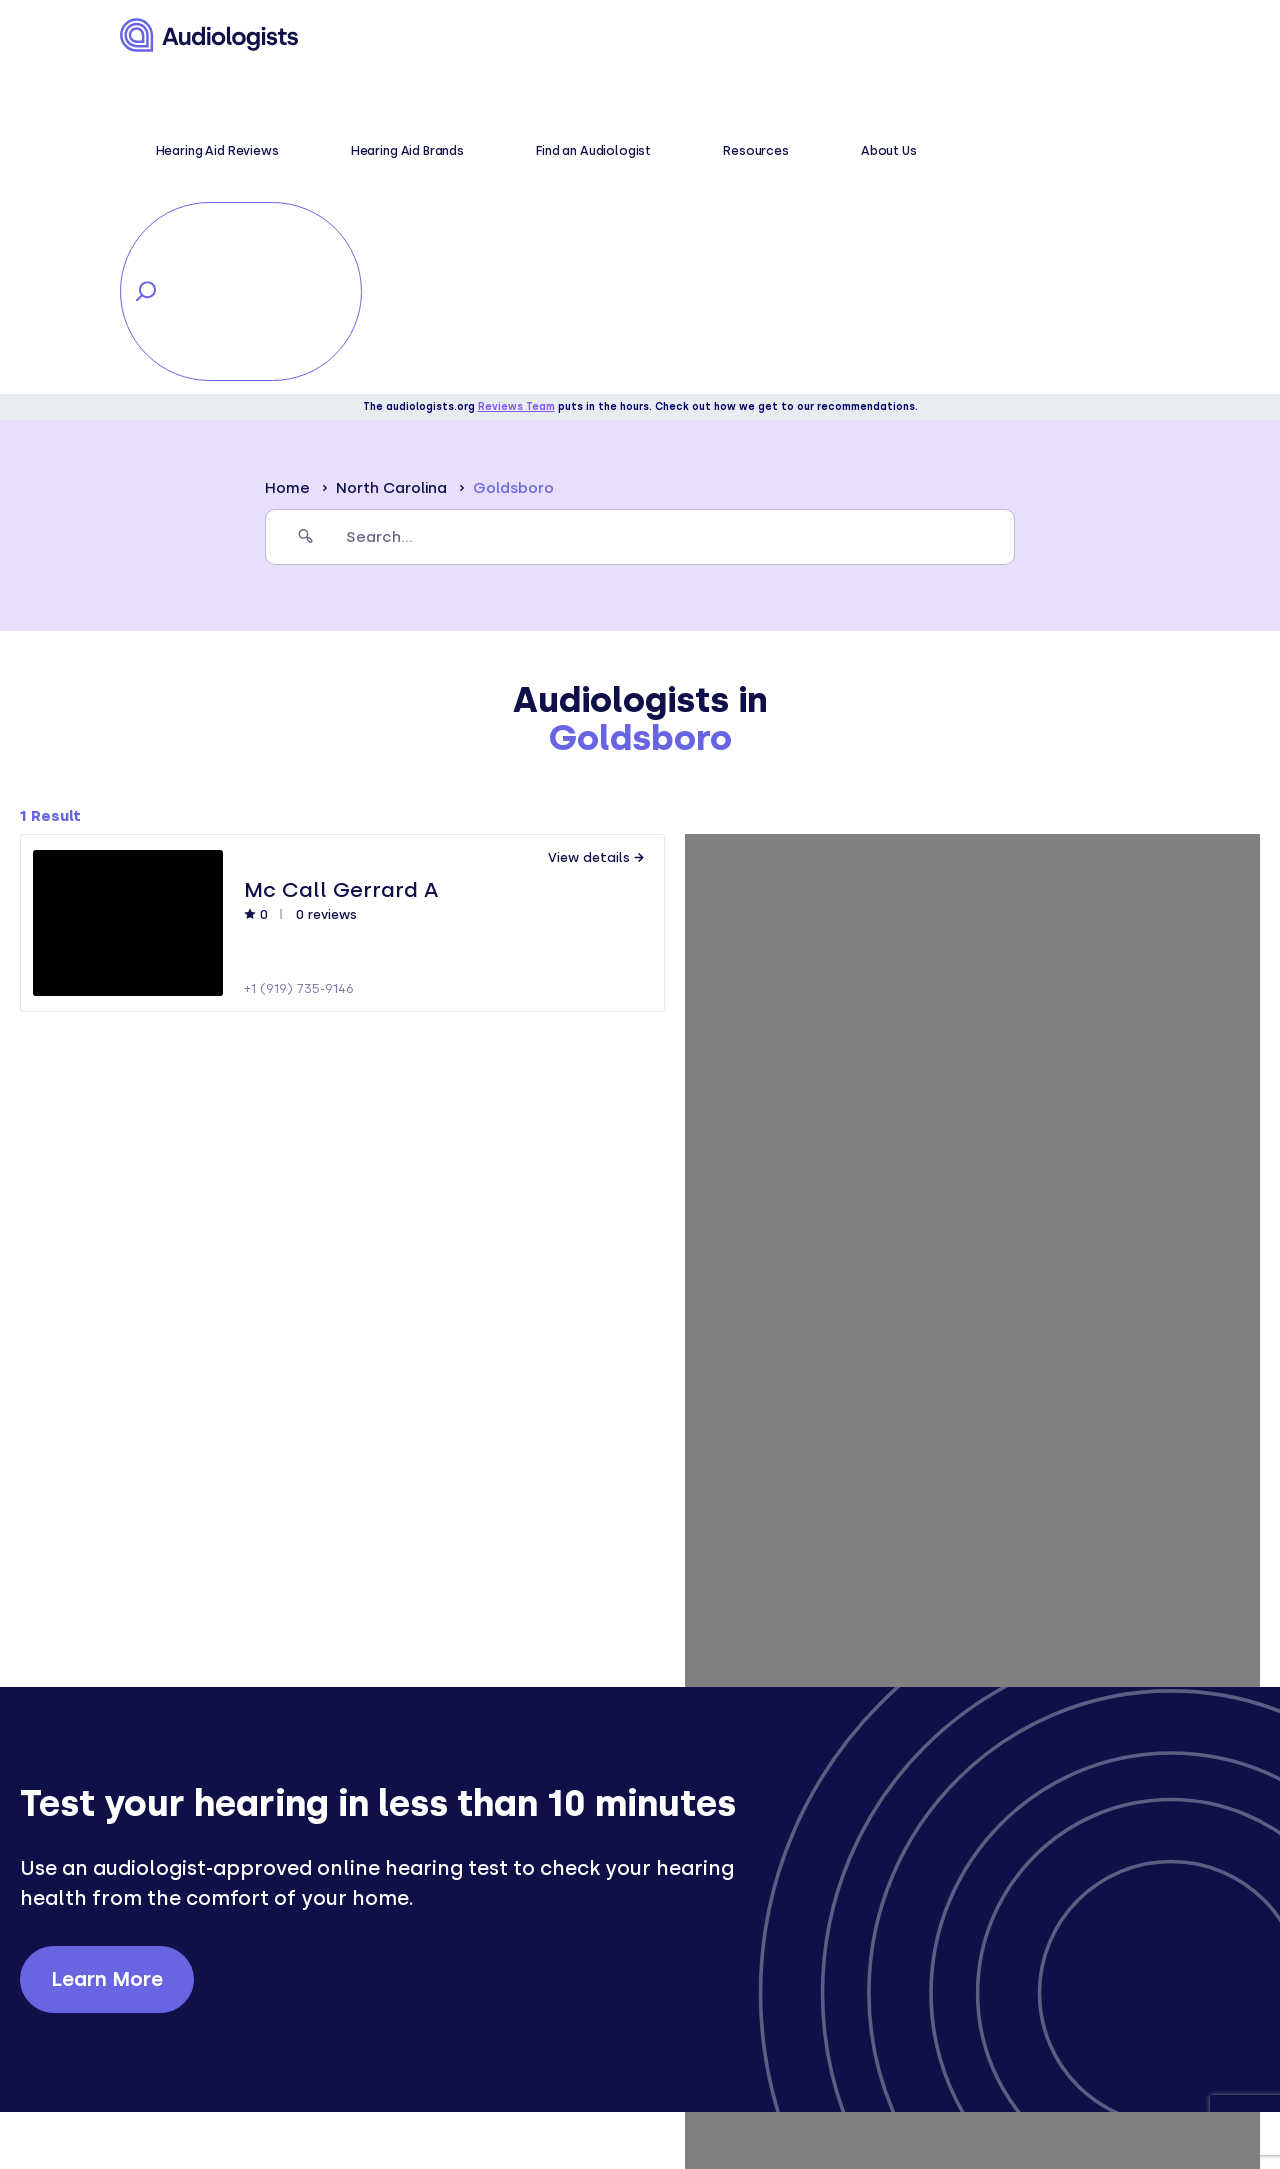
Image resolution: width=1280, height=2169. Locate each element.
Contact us (681, 2009)
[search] (640, 214)
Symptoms (416, 1956)
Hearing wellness (442, 1929)
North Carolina (391, 165)
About (660, 1929)
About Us (873, 36)
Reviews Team (516, 83)
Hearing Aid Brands (559, 36)
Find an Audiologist (689, 36)
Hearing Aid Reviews (425, 36)
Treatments (421, 2009)
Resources (797, 36)
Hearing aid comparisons (473, 2062)
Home (287, 165)
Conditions (417, 1982)
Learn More (107, 1656)
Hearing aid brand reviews (478, 2035)
